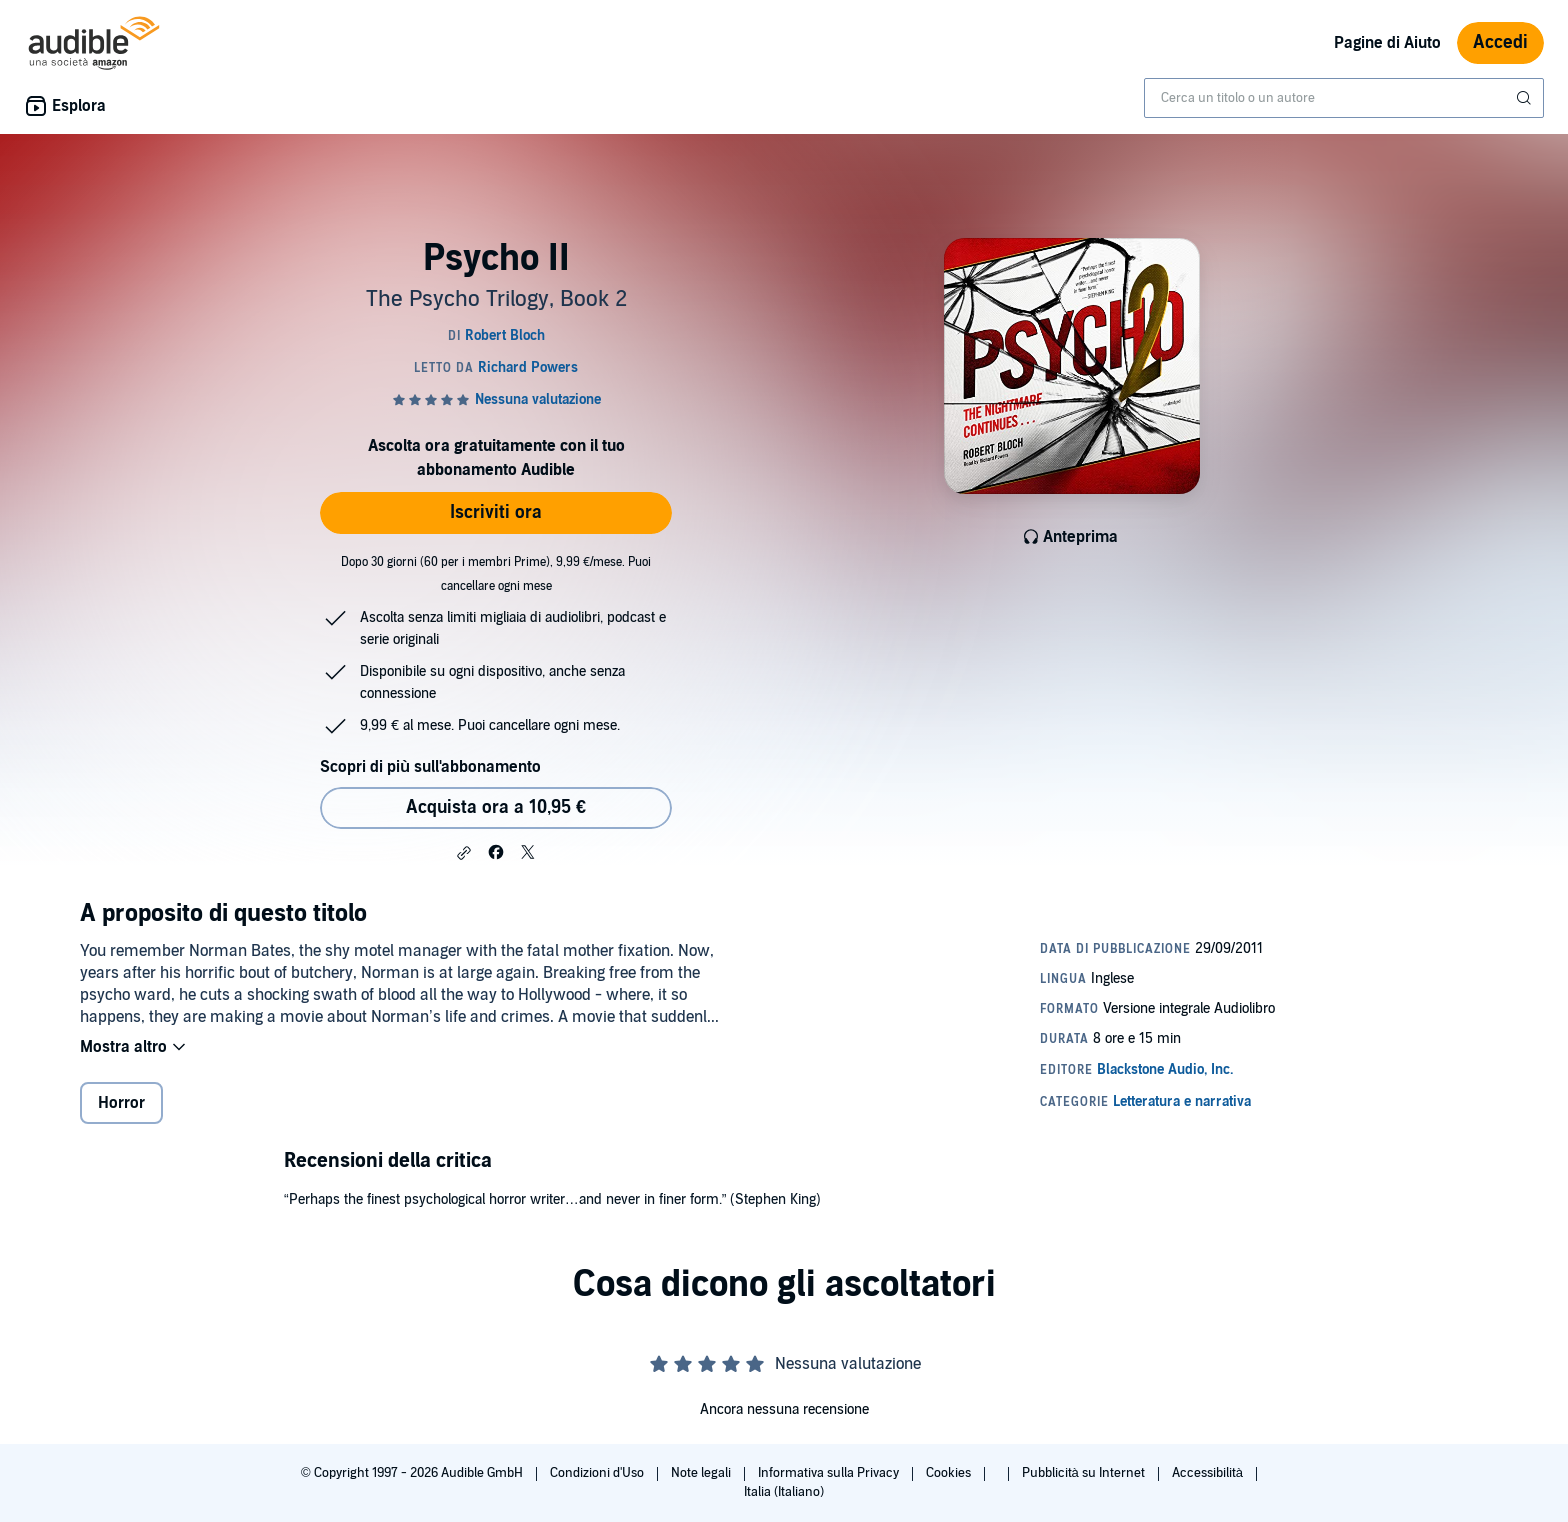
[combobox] (1344, 98)
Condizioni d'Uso (598, 1473)
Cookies (950, 1473)
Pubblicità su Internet (1085, 1473)
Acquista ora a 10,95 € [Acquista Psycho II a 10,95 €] (496, 807)
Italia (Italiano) (784, 1492)
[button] (464, 853)
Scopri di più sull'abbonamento (430, 767)
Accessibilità (1209, 1473)
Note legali (702, 1473)
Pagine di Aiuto (1387, 43)
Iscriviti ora (496, 512)
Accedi (1500, 42)
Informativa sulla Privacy (830, 1473)
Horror (121, 1103)
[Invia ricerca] (1526, 98)
